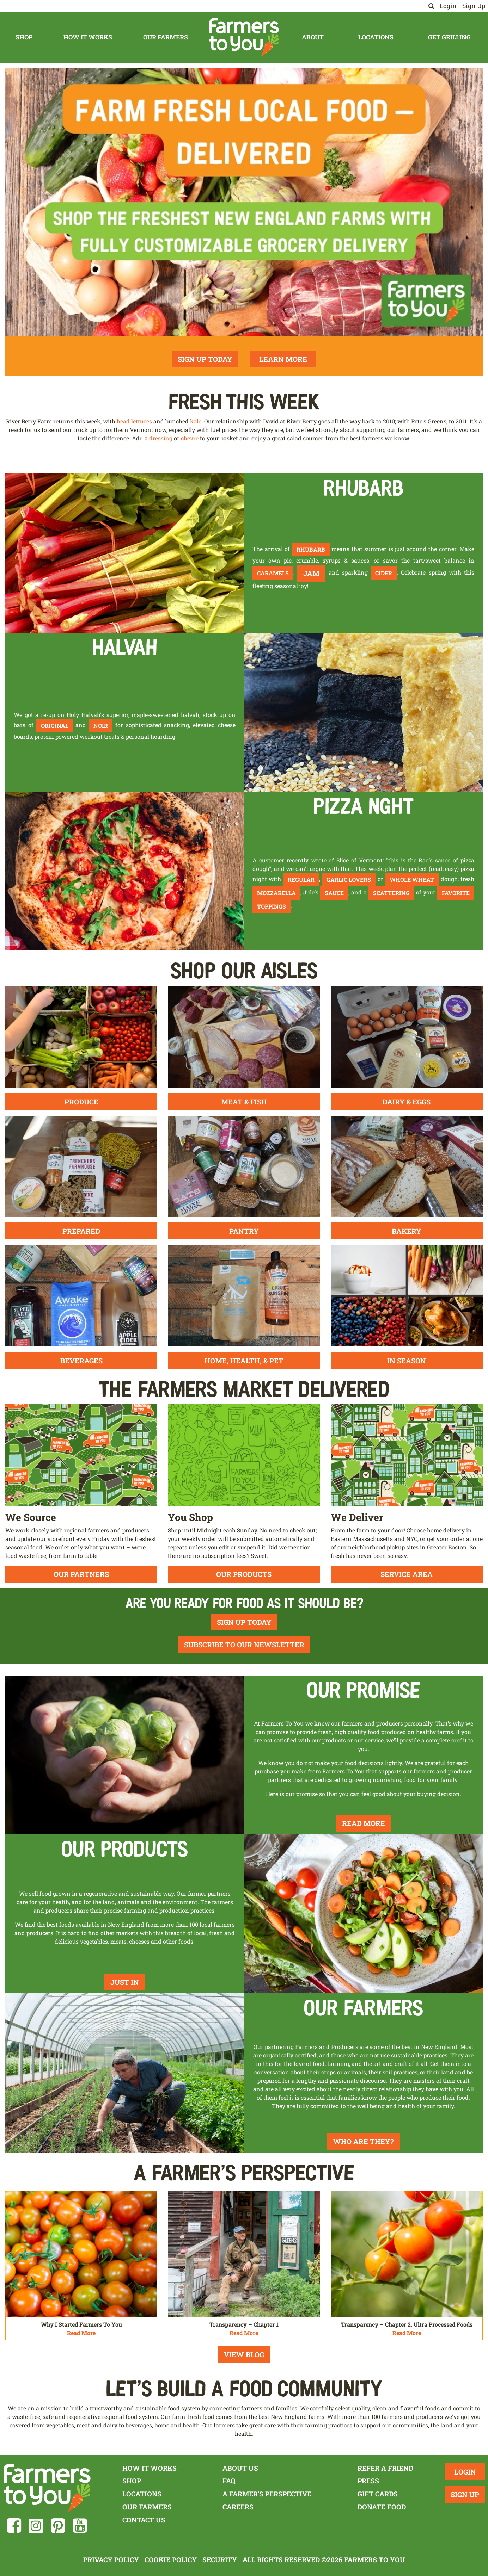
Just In (124, 1982)
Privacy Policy (111, 2559)
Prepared (81, 1231)
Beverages (81, 1360)
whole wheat (412, 879)
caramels (273, 573)
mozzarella (276, 893)
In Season (406, 1360)
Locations (376, 37)
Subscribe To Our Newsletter (244, 1644)
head (123, 421)
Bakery (406, 1231)
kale (195, 421)
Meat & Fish (244, 1101)
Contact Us (143, 2519)
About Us (240, 2468)
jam (311, 573)
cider (383, 573)
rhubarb (311, 549)
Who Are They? (363, 2141)
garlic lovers (349, 879)
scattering (391, 893)
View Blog (244, 2354)
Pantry (244, 1231)
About (313, 37)
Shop (24, 37)
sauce (334, 893)
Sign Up (473, 6)
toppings (271, 906)
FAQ (229, 2480)
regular (301, 879)
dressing (160, 438)
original (54, 725)
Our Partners (81, 1574)
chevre (190, 438)
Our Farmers (165, 37)
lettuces (141, 421)
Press (368, 2480)
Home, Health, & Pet (244, 1360)
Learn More (283, 359)
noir (100, 725)
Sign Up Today (205, 359)
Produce (81, 1101)
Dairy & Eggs (407, 1101)
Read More (363, 1823)
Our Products (244, 1574)
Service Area (406, 1574)
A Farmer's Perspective (266, 2493)
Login (448, 6)
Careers (238, 2506)
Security (219, 2559)
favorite (456, 893)
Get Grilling (449, 37)
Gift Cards (378, 2493)
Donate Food (382, 2506)
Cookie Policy (171, 2559)
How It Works (87, 37)
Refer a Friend (385, 2468)
